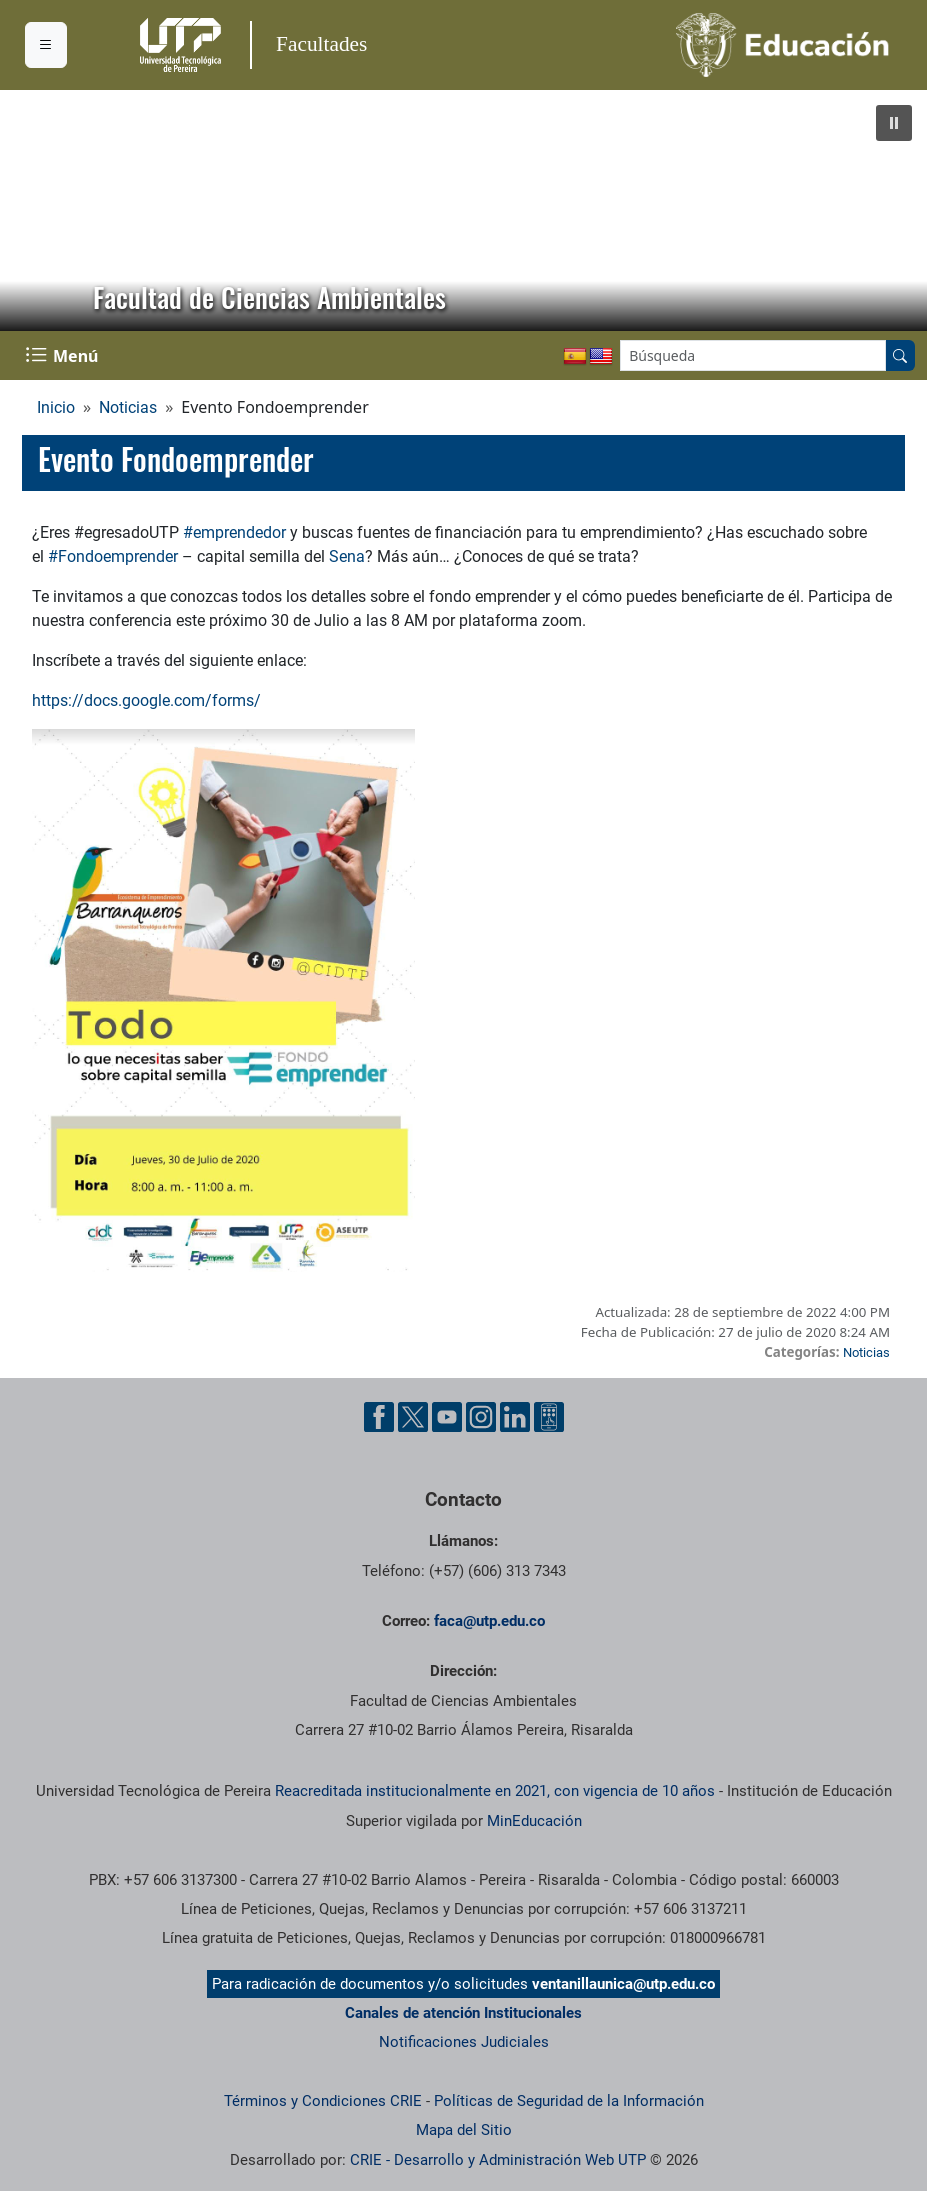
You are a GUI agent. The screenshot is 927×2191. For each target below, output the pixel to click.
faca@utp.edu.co (489, 1621)
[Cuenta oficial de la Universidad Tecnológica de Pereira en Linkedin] (515, 1417)
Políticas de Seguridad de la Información (569, 2101)
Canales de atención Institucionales (463, 2013)
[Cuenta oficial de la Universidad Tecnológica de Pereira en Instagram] (481, 1417)
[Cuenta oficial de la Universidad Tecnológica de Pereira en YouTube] (447, 1417)
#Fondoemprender (113, 556)
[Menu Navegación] (64, 355)
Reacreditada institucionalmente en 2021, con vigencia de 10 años (495, 1791)
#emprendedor (234, 532)
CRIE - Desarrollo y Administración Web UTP (498, 2160)
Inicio (56, 407)
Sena (347, 556)
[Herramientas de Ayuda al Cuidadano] (549, 1417)
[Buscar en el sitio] (900, 355)
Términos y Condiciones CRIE (323, 2101)
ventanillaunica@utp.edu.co (623, 1984)
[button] (894, 123)
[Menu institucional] (46, 45)
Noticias (128, 407)
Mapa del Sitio (464, 2130)
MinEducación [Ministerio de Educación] (534, 1821)
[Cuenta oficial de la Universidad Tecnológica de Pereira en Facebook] (379, 1417)
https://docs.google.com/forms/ (146, 700)
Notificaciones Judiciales (464, 2042)
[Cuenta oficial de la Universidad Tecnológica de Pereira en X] (413, 1417)
